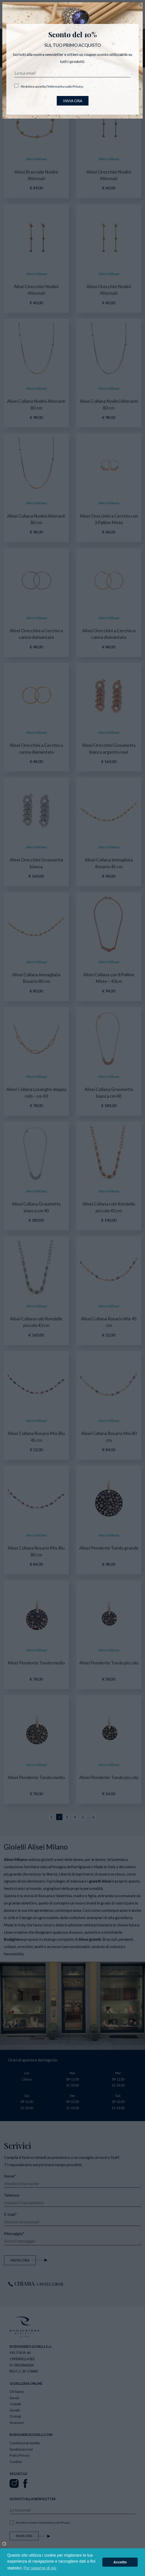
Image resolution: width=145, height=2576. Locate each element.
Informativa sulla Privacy (65, 86)
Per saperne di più (39, 2568)
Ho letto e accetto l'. (51, 86)
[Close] (141, 5)
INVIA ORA (72, 100)
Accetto (120, 2562)
